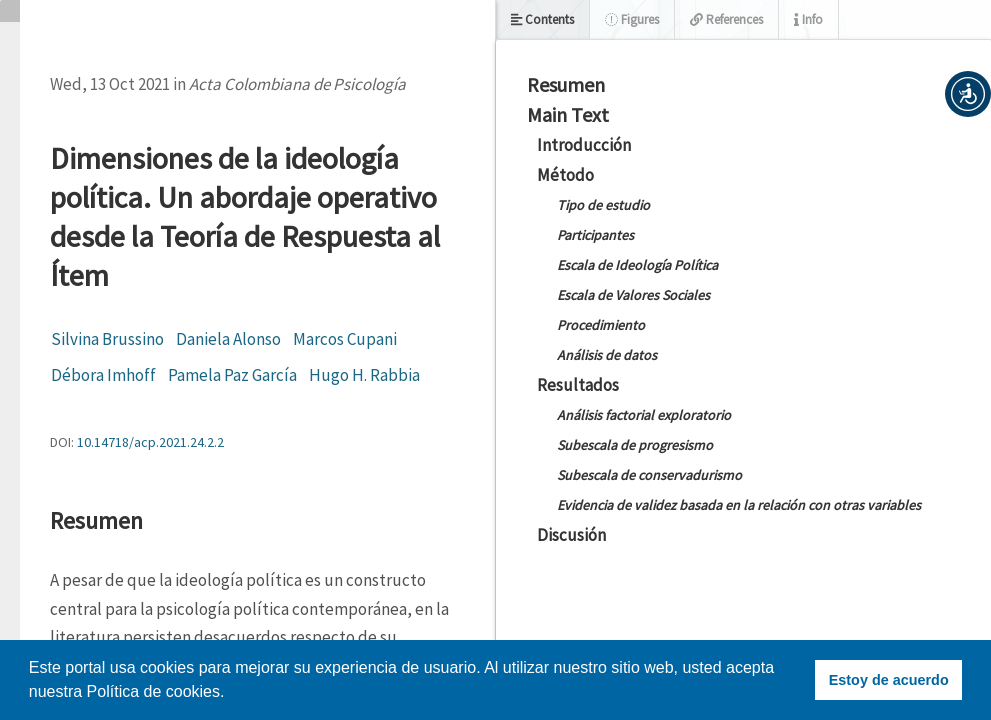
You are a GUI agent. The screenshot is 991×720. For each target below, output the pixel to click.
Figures (632, 19)
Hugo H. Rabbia (364, 375)
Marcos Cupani (345, 339)
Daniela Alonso (228, 339)
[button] (968, 94)
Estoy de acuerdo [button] (889, 680)
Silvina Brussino (107, 339)
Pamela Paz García (232, 375)
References (726, 19)
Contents (542, 19)
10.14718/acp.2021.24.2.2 (150, 442)
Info (808, 19)
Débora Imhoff (103, 375)
